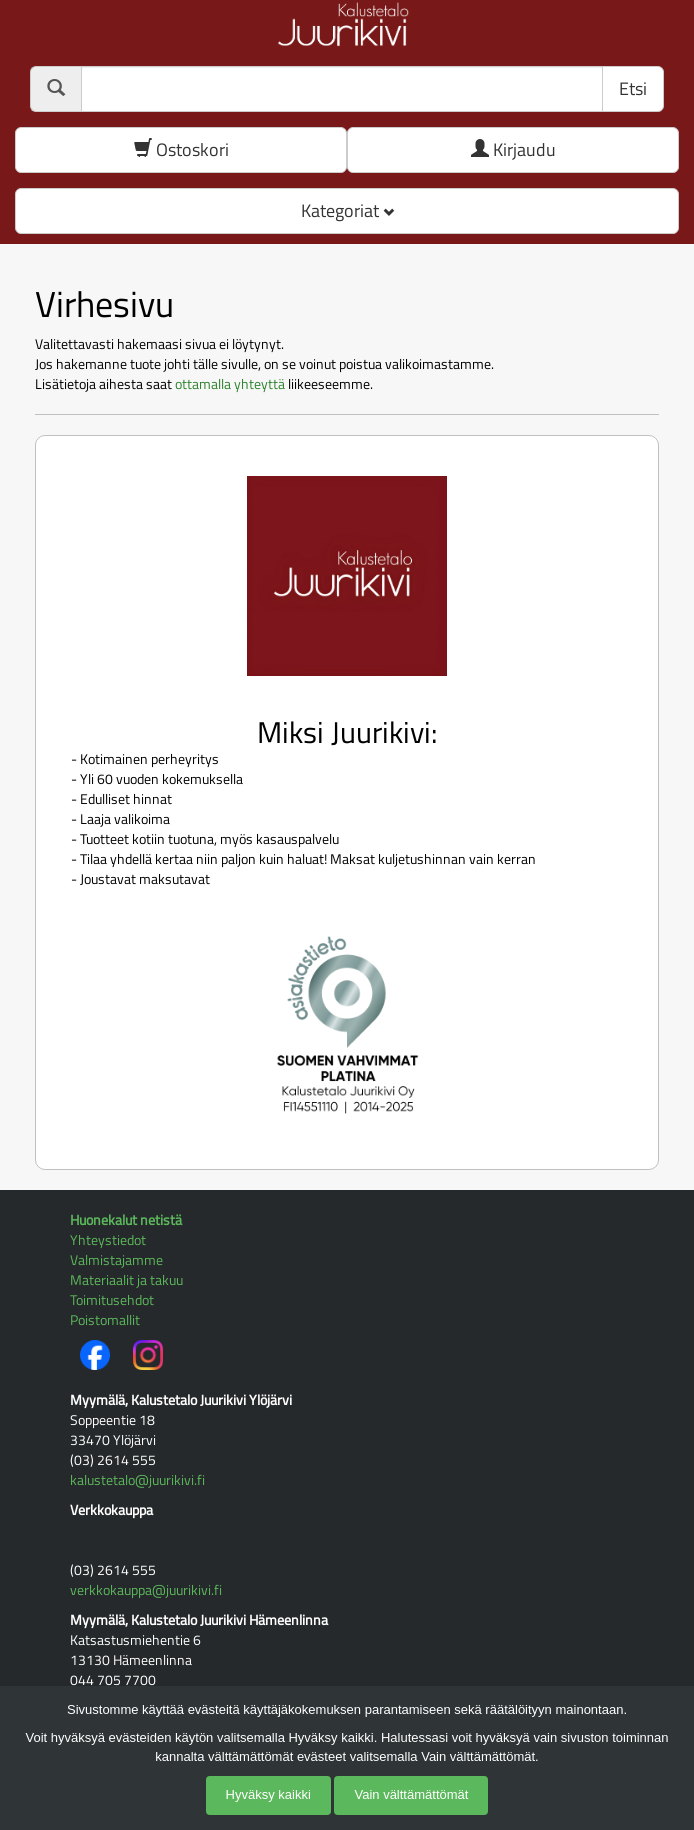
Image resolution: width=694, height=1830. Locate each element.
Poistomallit (105, 1319)
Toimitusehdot (112, 1299)
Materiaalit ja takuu (126, 1279)
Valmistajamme (116, 1259)
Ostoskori (181, 149)
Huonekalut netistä (126, 1219)
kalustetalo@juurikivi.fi (137, 1479)
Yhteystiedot (108, 1239)
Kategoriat (347, 210)
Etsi (633, 88)
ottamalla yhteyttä (230, 383)
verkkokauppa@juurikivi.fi (146, 1589)
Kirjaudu (513, 149)
